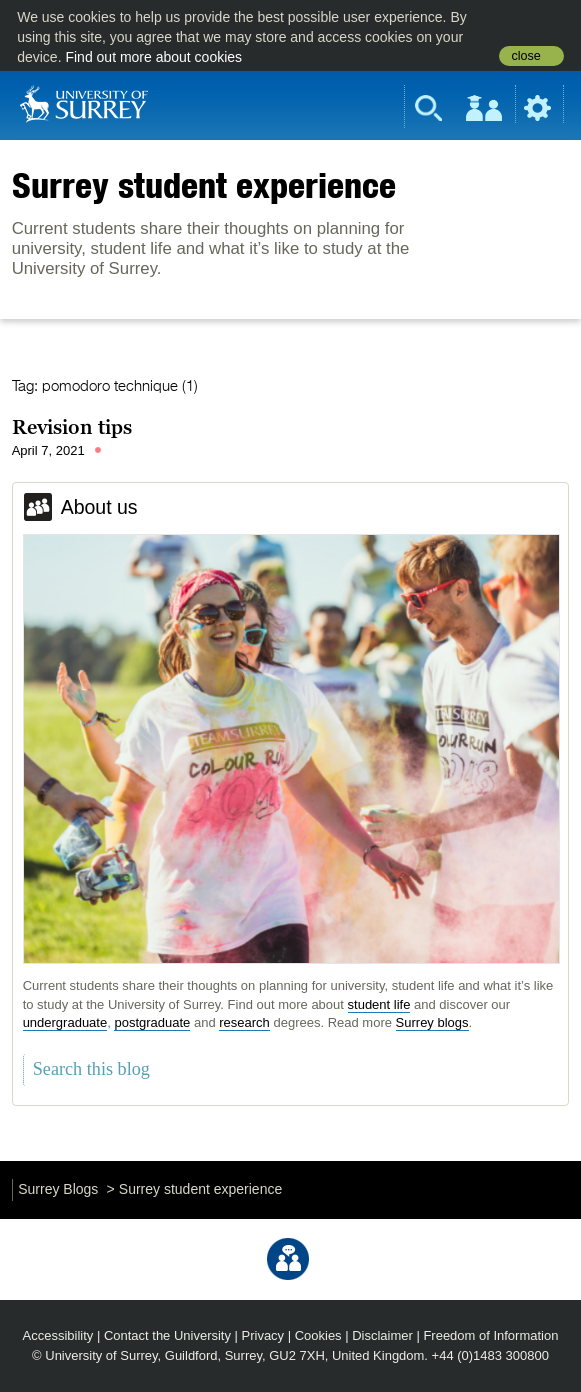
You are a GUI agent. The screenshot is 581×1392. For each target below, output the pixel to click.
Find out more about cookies (153, 57)
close (525, 56)
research (244, 1022)
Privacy (263, 1335)
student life (379, 1004)
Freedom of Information (490, 1335)
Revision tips (72, 427)
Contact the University (167, 1335)
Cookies (318, 1335)
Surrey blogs (432, 1022)
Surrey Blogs (58, 1189)
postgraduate (152, 1022)
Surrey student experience (204, 185)
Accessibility (58, 1335)
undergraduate (65, 1022)
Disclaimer (382, 1335)
